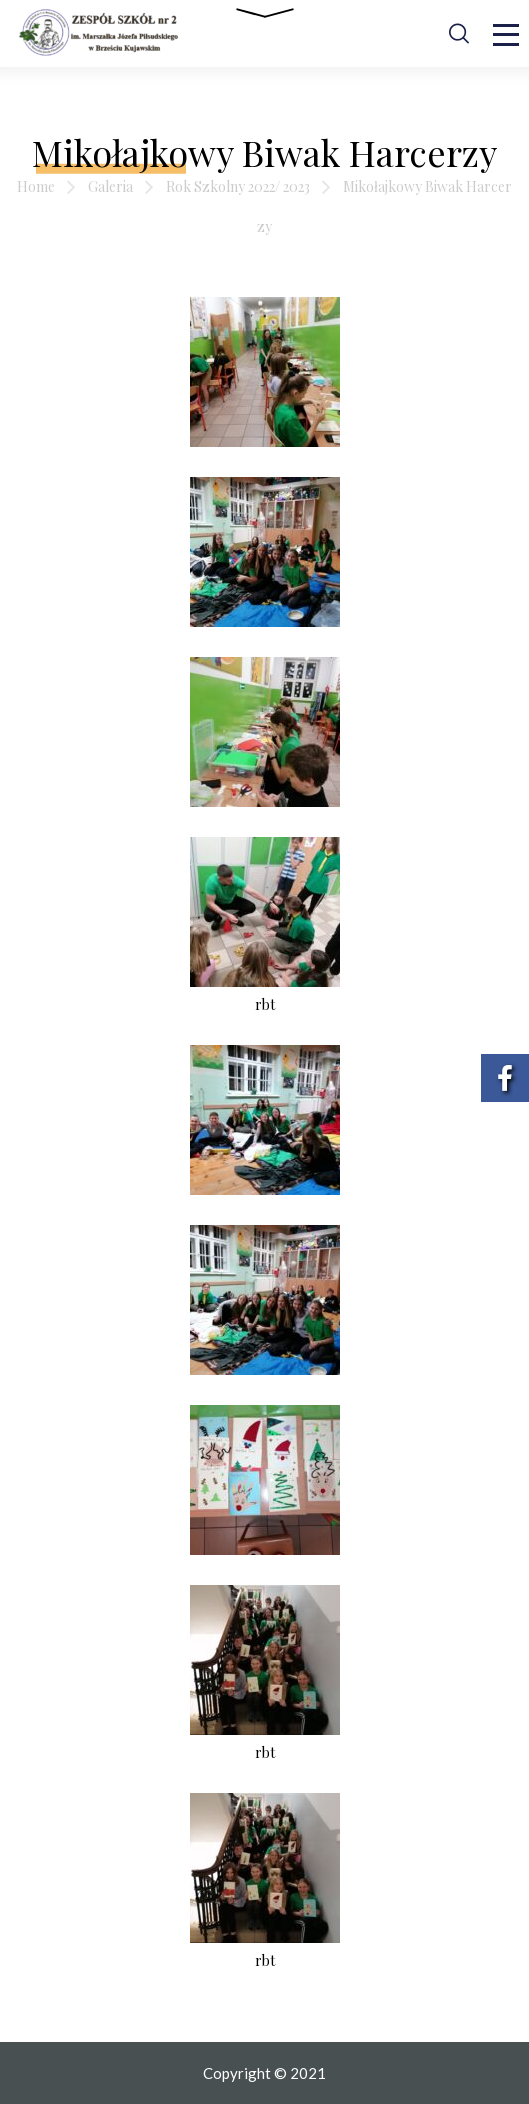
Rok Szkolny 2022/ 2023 (238, 186)
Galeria (110, 186)
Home (36, 186)
